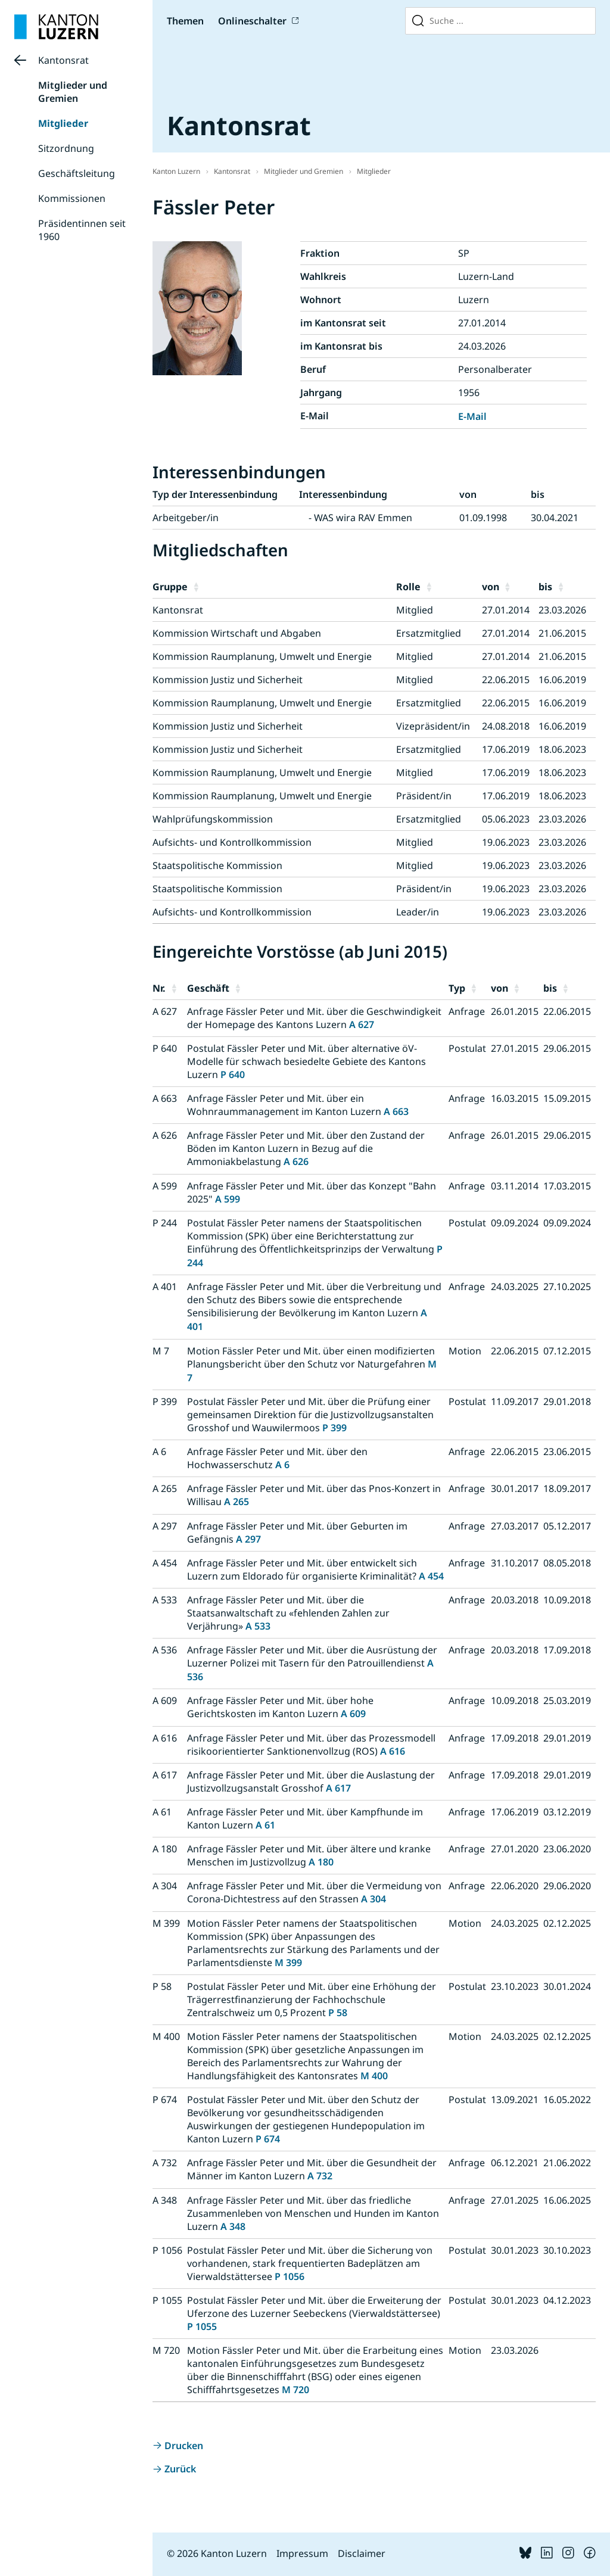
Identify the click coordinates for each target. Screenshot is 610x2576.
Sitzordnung (66, 148)
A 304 (373, 1898)
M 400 (374, 2075)
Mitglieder (63, 123)
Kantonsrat (63, 60)
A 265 (236, 1501)
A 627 (361, 1024)
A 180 (321, 1861)
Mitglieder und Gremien (72, 92)
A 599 (227, 1199)
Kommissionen (71, 198)
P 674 (268, 2138)
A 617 (338, 1788)
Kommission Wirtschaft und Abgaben (236, 633)
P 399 (334, 1427)
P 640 (232, 1074)
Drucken (183, 2445)
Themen (185, 20)
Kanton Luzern (176, 171)
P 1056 (289, 2276)
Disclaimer (361, 2553)
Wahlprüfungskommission (212, 819)
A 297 (248, 1539)
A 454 (431, 1576)
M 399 (288, 1962)
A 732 (319, 2175)
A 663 (396, 1111)
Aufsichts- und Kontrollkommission (232, 842)
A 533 (257, 1626)
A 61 (265, 1824)
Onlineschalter (252, 20)
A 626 (296, 1161)
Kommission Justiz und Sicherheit (227, 679)
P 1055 (202, 2326)
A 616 (392, 1751)
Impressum (302, 2553)
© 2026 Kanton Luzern (217, 2553)
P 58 (337, 2012)
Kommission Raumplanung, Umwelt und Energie (262, 656)
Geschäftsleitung (76, 173)
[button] (291, 587)
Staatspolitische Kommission (217, 865)
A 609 (353, 1713)
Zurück (180, 2468)
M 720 (295, 2389)
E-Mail (472, 416)
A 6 (282, 1464)
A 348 (232, 2226)
